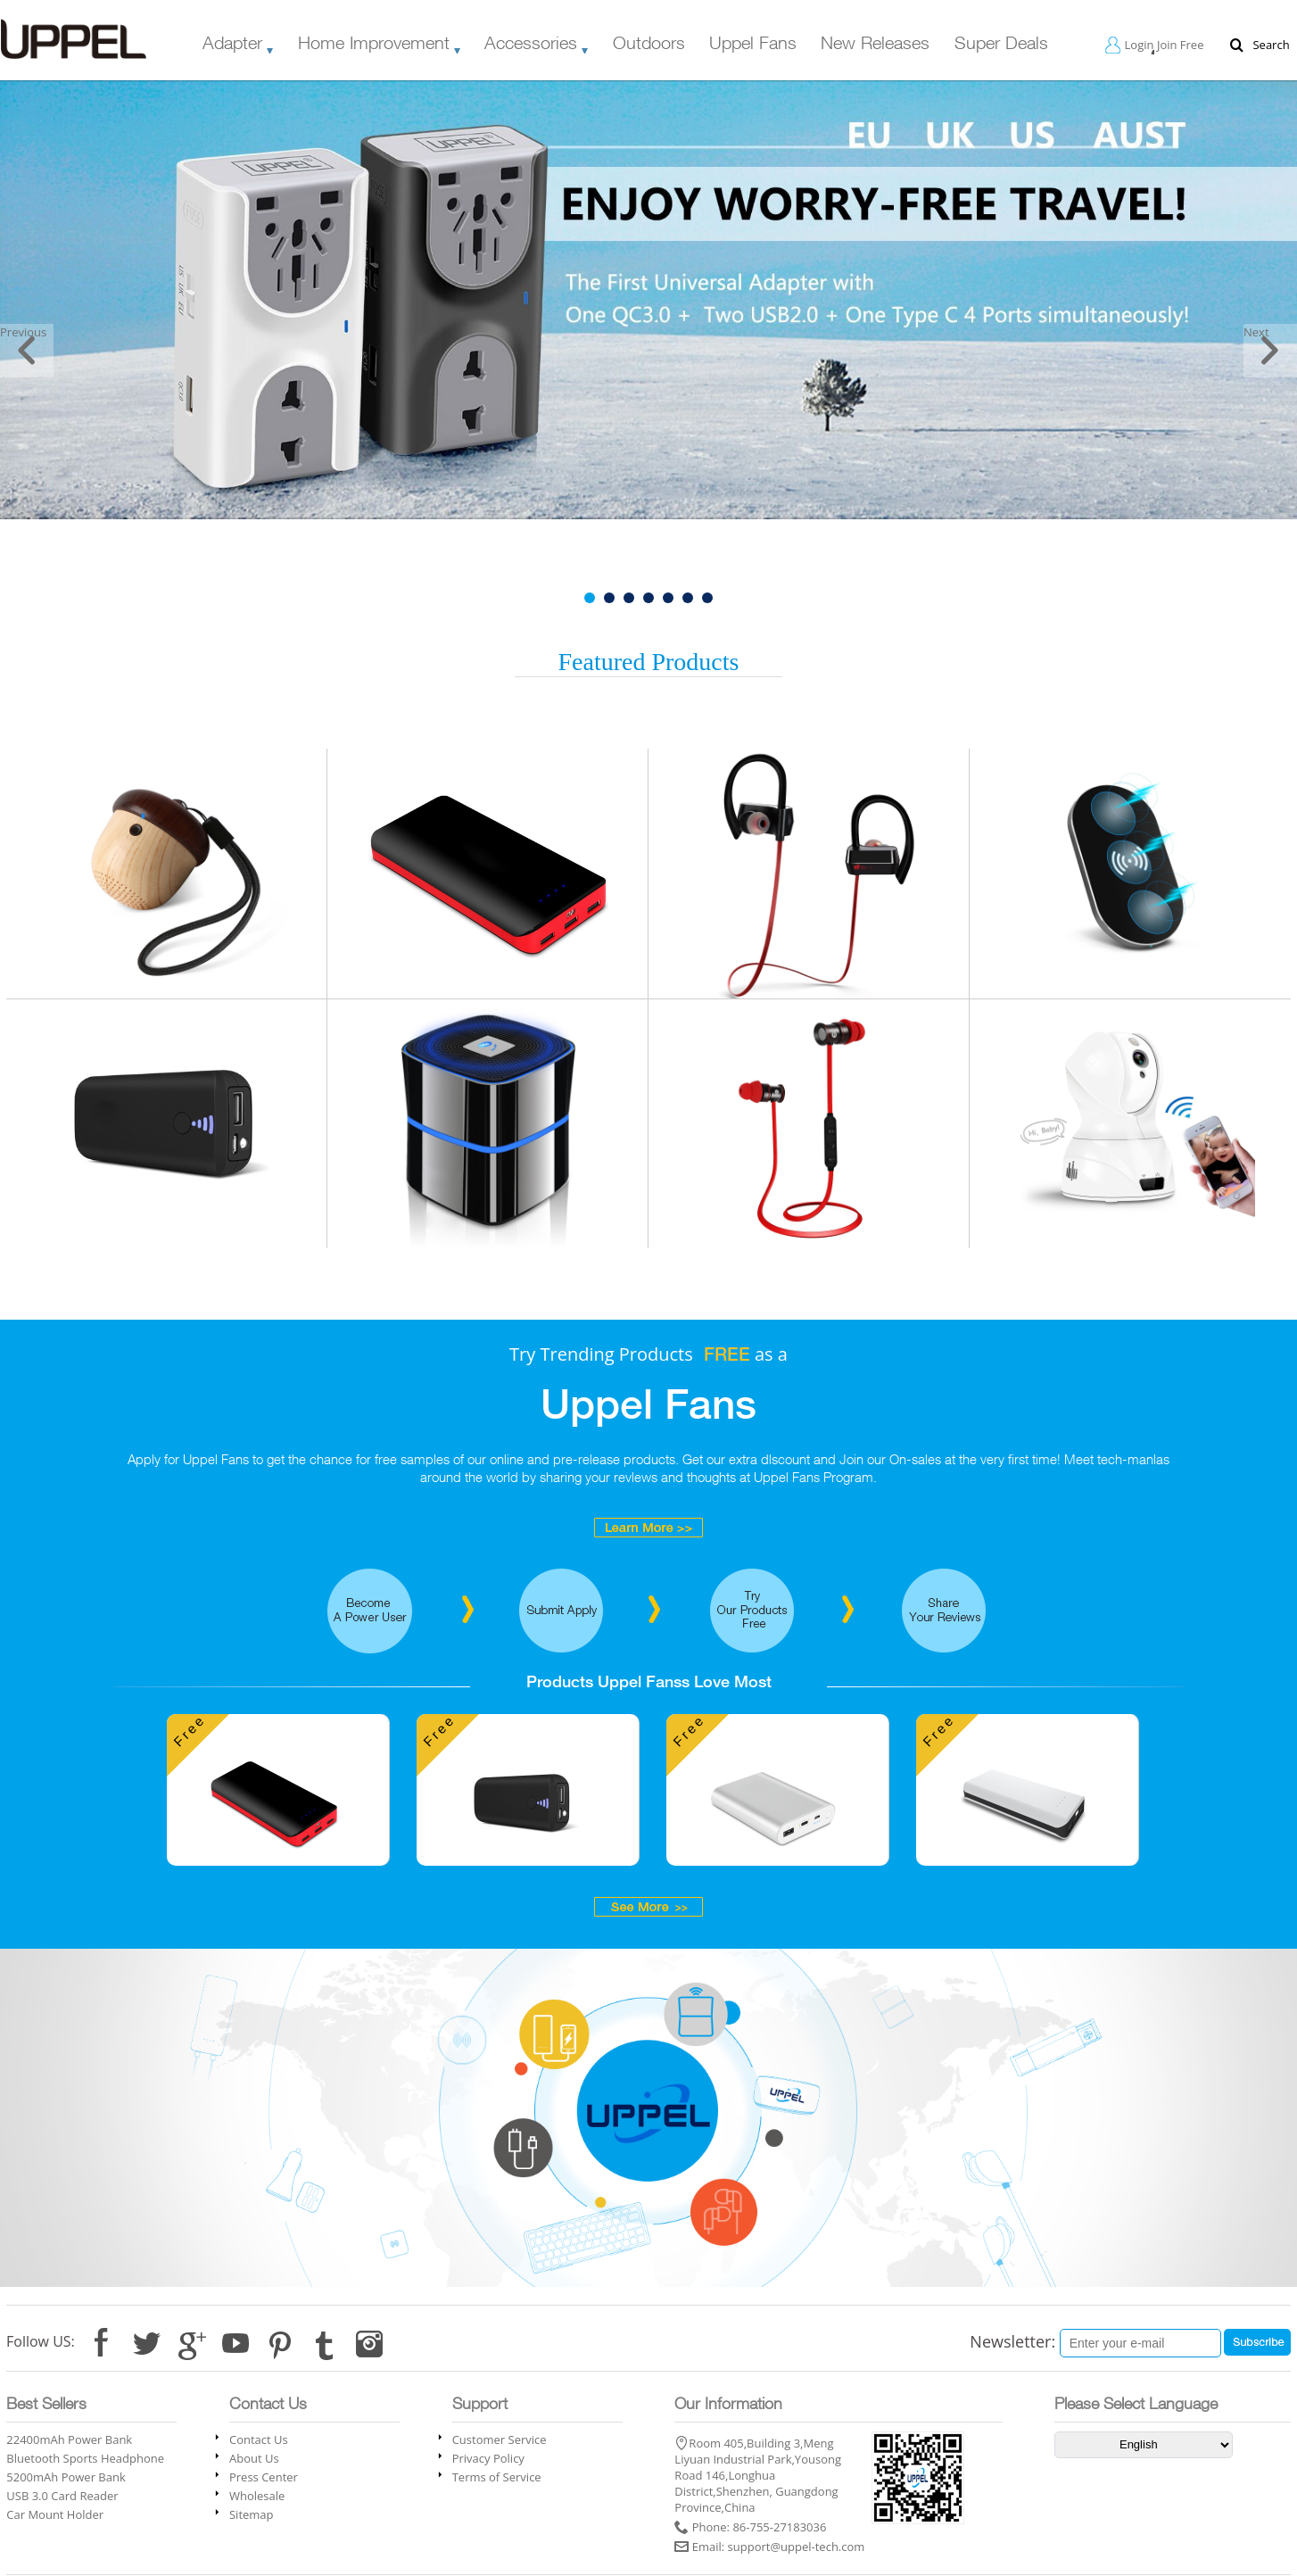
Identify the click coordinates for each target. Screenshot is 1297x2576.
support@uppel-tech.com (796, 2547)
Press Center (263, 2477)
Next (1256, 332)
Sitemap (251, 2514)
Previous (23, 332)
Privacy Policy (488, 2458)
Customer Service (499, 2439)
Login (1139, 45)
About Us (254, 2458)
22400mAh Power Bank (69, 2439)
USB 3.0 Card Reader (62, 2496)
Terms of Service (496, 2477)
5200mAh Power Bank (65, 2477)
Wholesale (257, 2496)
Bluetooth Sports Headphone (85, 2458)
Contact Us (258, 2439)
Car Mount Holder (54, 2514)
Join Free (1180, 45)
